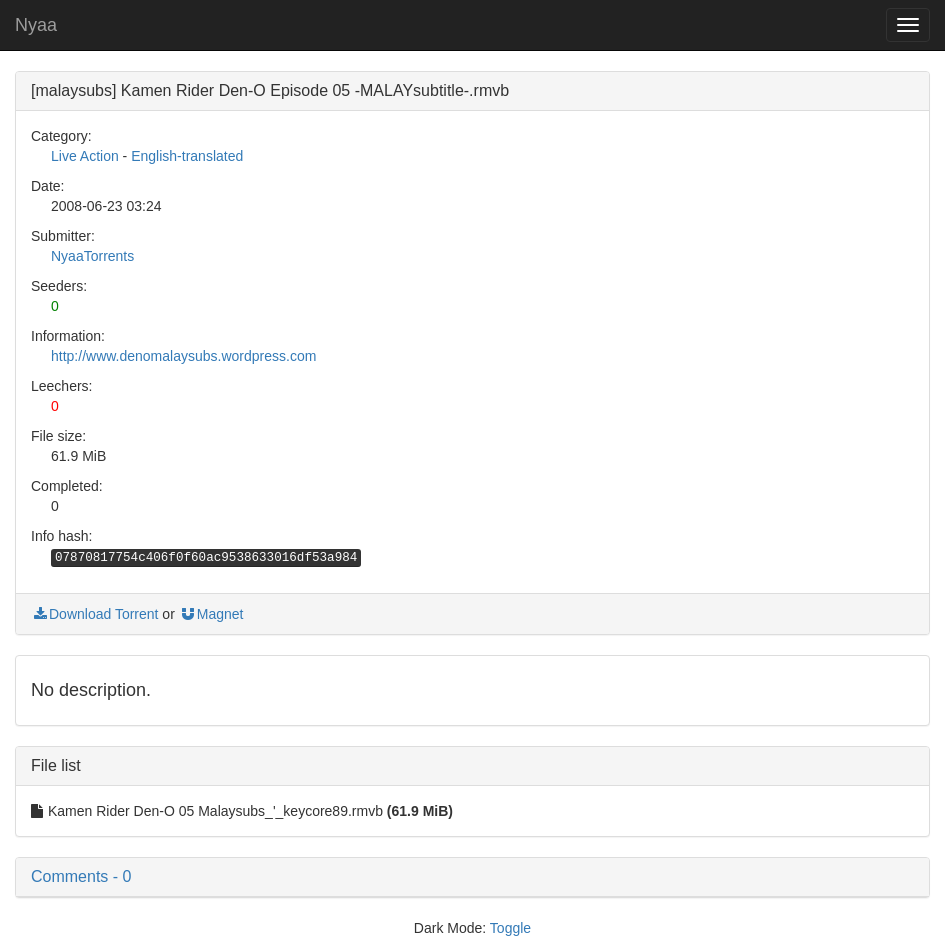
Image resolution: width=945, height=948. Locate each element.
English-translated (187, 156)
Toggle (510, 928)
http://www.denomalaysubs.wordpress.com (183, 356)
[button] (472, 877)
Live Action (85, 156)
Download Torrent (94, 614)
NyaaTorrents (92, 256)
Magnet (211, 614)
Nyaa (36, 25)
